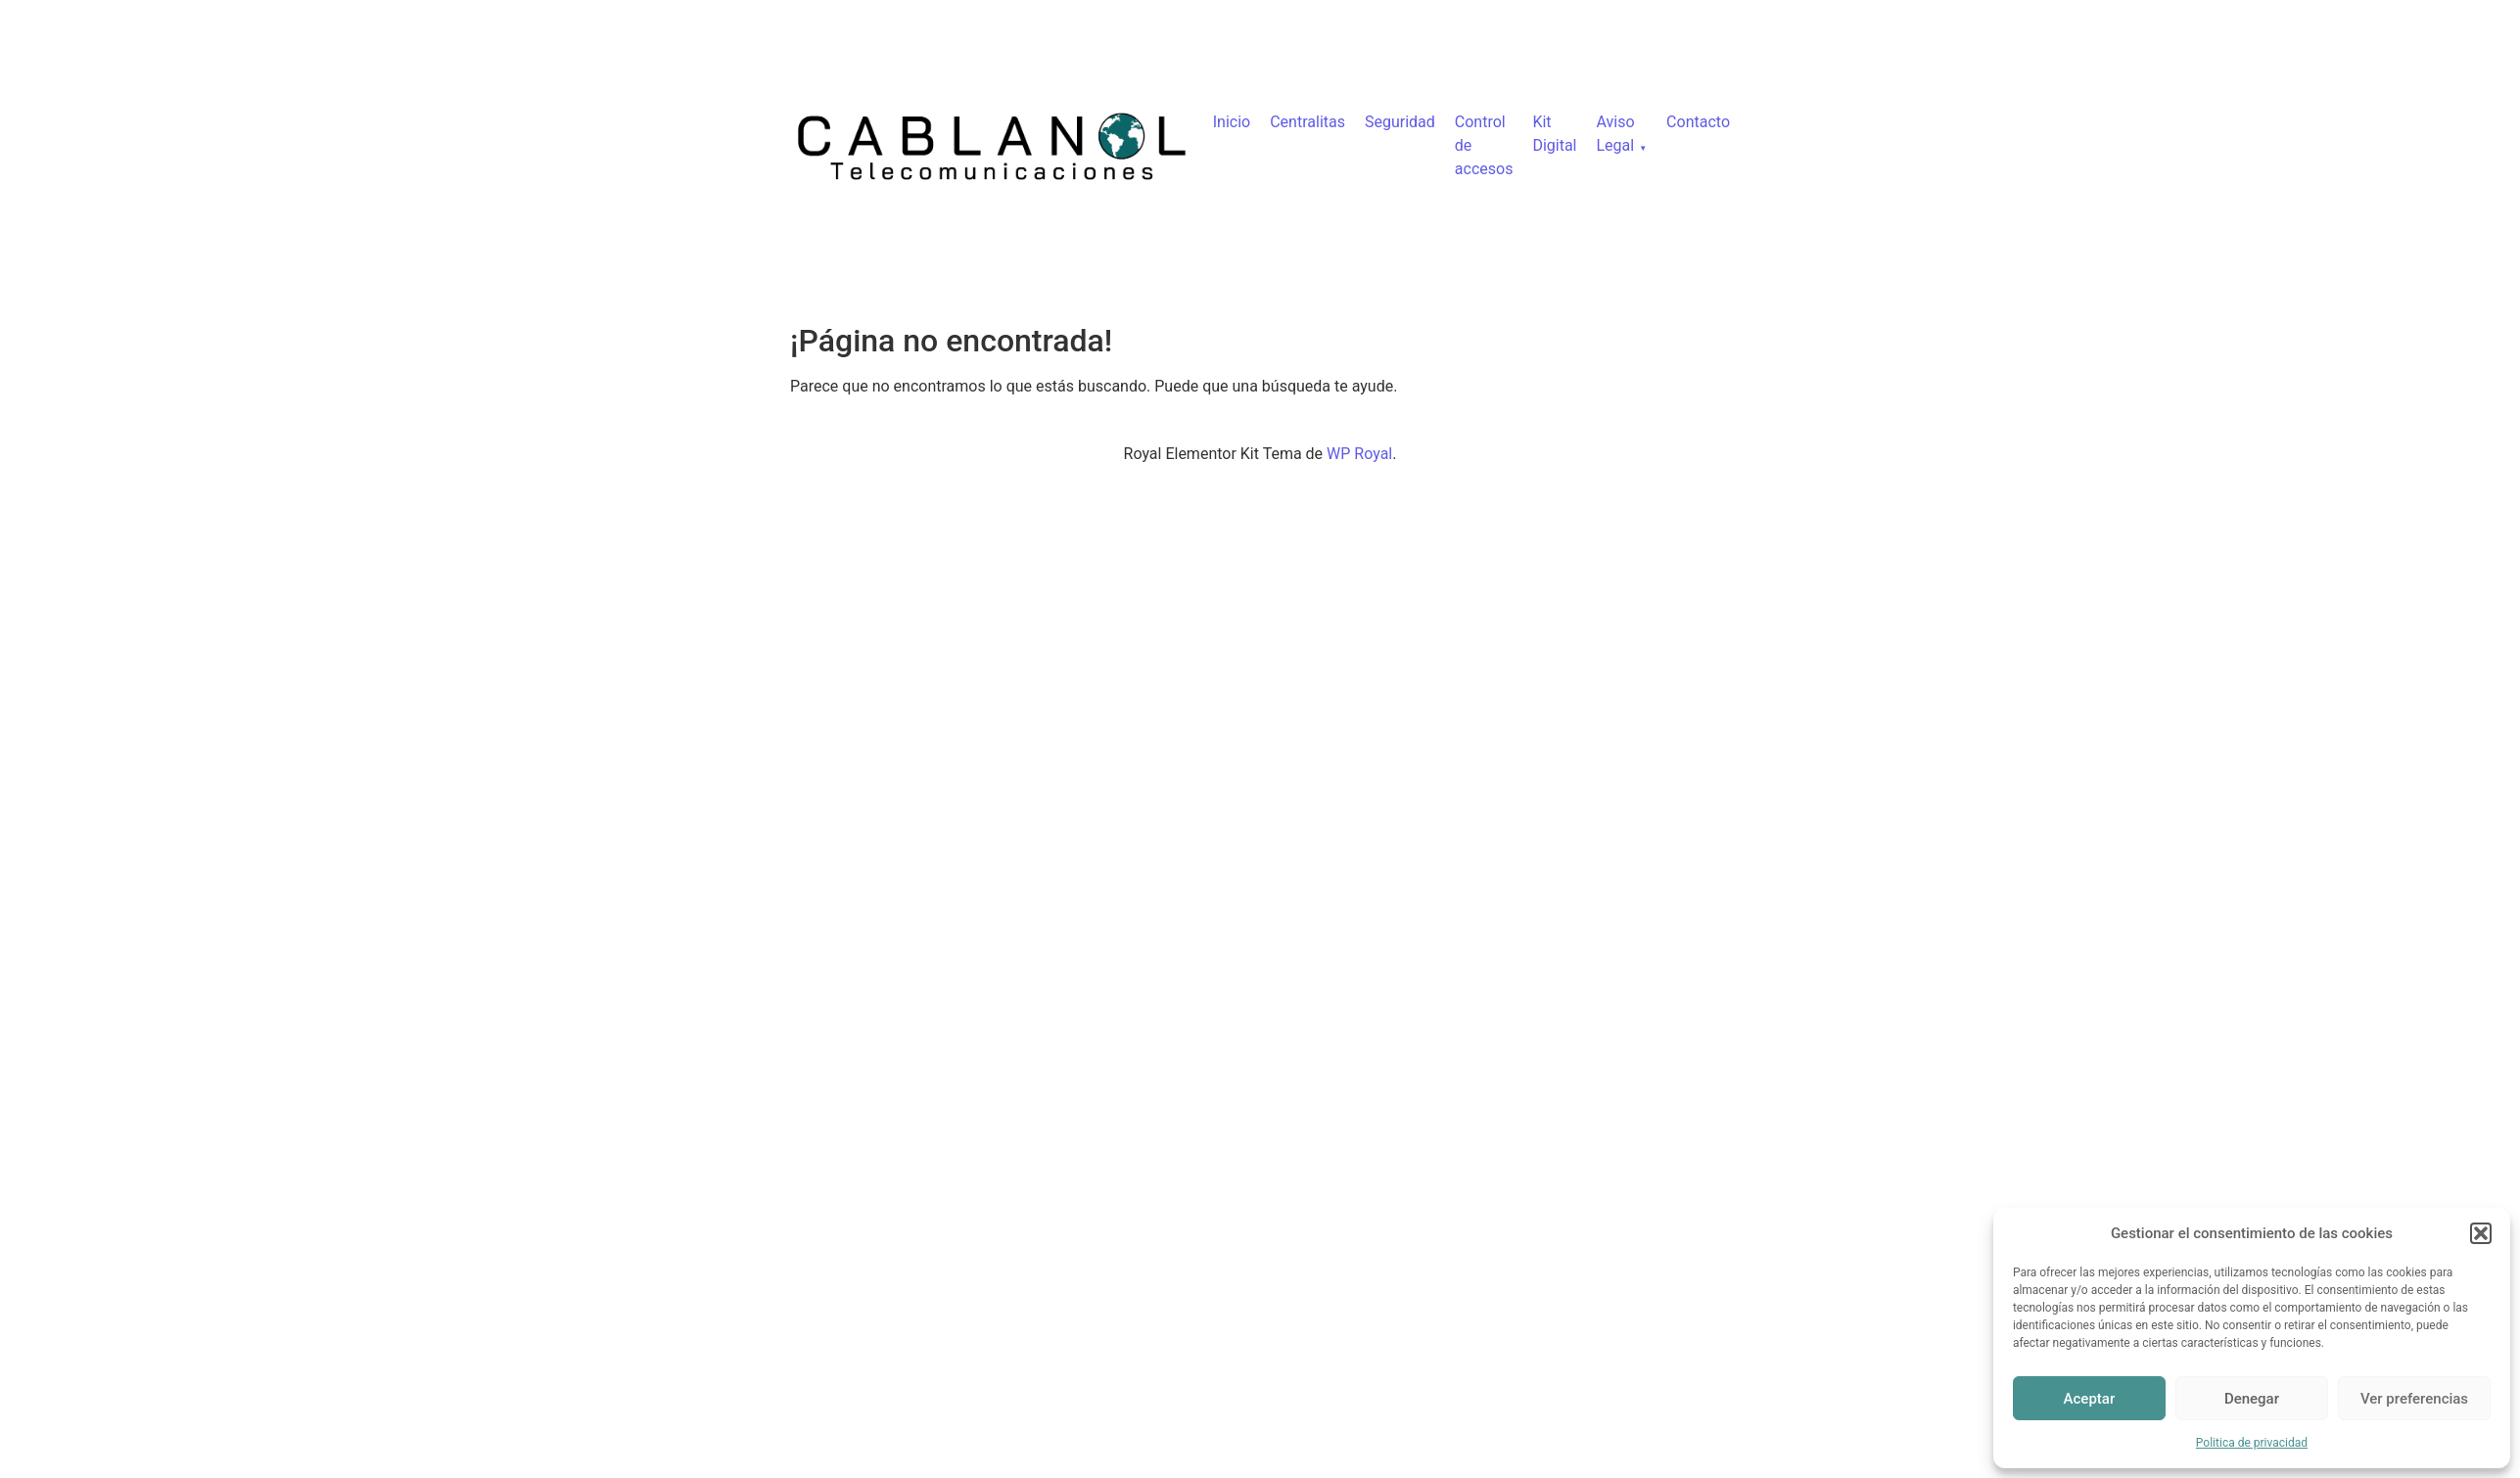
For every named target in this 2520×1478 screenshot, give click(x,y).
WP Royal (1359, 453)
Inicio (1231, 122)
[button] (2481, 1233)
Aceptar (2090, 1399)
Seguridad (1400, 122)
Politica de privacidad (2252, 1443)
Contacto (1698, 122)
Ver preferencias (2414, 1399)
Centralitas (1307, 122)
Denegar (2251, 1399)
